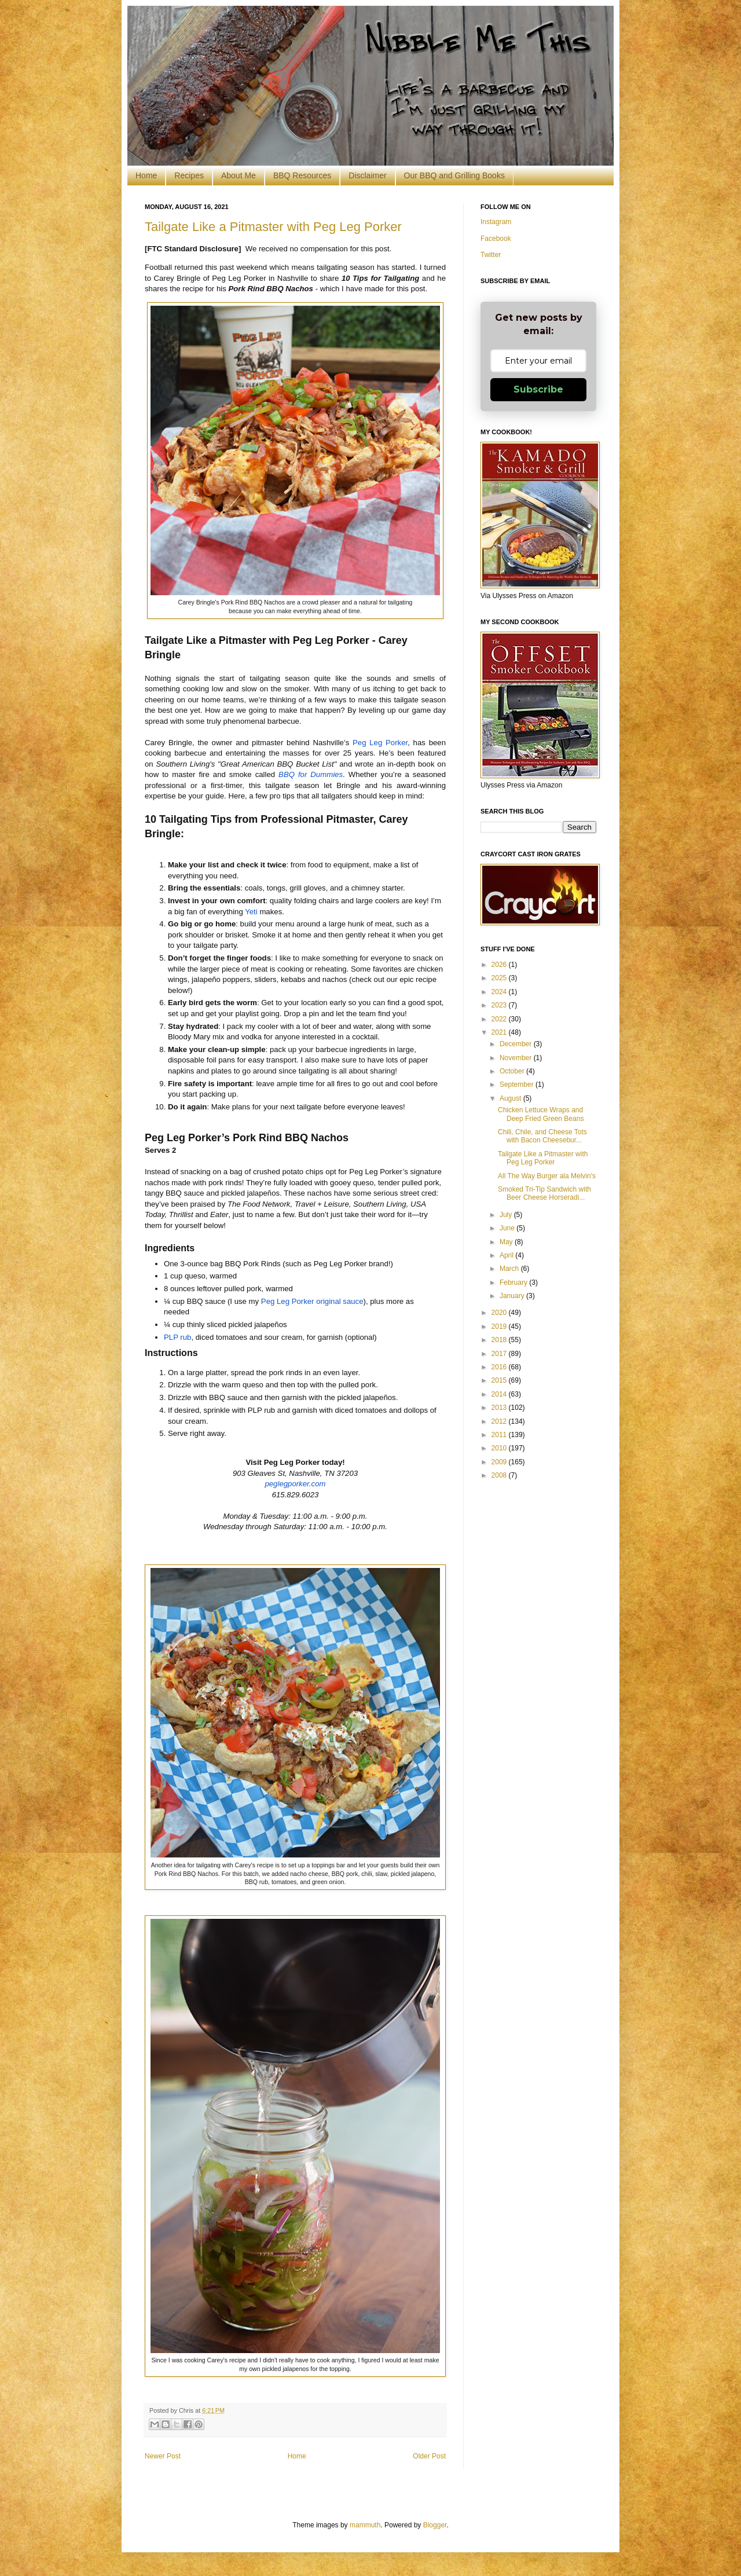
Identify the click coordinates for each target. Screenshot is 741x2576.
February (514, 1282)
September (517, 1084)
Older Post (429, 2456)
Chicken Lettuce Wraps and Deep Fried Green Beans (541, 1114)
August (511, 1098)
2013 (500, 1408)
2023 (500, 1005)
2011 (500, 1435)
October (513, 1071)
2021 (500, 1032)
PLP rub (177, 1337)
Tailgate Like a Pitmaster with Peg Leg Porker (273, 226)
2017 (500, 1354)
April (507, 1255)
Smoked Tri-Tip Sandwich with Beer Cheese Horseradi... (544, 1193)
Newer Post (163, 2456)
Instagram (495, 222)
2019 (500, 1326)
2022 (500, 1019)
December (517, 1044)
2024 (500, 992)
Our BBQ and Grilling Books (454, 175)
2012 (500, 1421)
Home (146, 175)
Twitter (490, 255)
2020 (500, 1313)
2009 (500, 1462)
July (507, 1215)
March (510, 1269)
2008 (500, 1475)
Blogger (435, 2525)
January (513, 1296)
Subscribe (538, 389)
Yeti (251, 911)
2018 (500, 1340)
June (508, 1228)
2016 (500, 1367)
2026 (500, 965)
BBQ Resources (302, 175)
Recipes (189, 175)
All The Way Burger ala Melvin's (547, 1176)
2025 (500, 978)
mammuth (365, 2525)
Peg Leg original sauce (312, 1301)
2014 (500, 1394)
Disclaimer (367, 175)
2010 (500, 1448)
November (517, 1058)
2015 (500, 1380)
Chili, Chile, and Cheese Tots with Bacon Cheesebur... (542, 1136)
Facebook (495, 238)
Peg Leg (380, 742)
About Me (238, 175)
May (507, 1242)
